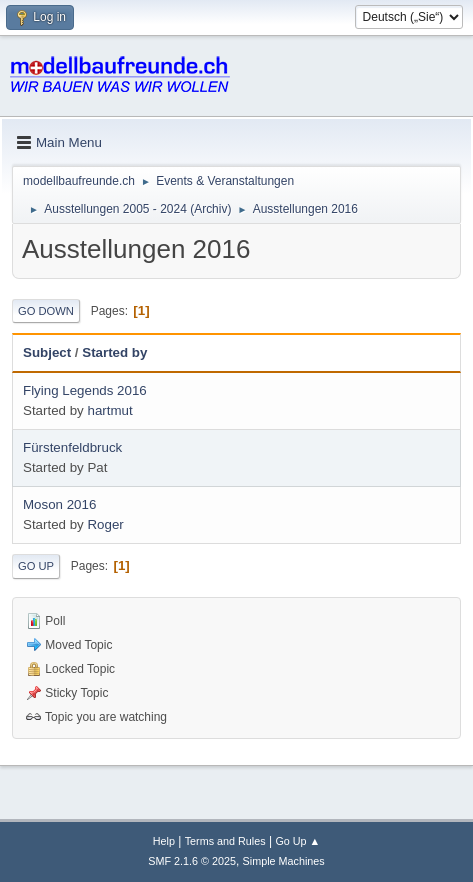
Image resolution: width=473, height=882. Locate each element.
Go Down (46, 311)
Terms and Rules (225, 841)
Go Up (36, 566)
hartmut (109, 410)
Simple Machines (284, 861)
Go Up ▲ (297, 841)
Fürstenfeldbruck (72, 447)
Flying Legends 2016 (85, 390)
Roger (105, 524)
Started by (114, 352)
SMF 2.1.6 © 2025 (192, 861)
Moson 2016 (59, 504)
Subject (47, 352)
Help (164, 841)
